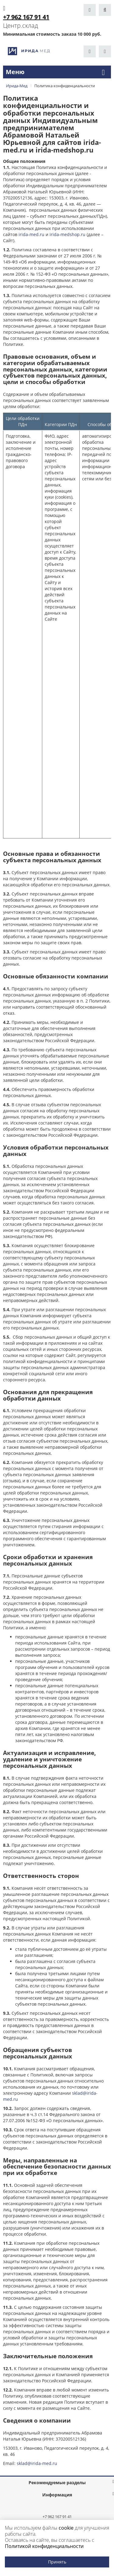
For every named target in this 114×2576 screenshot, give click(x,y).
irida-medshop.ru (67, 234)
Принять (57, 2562)
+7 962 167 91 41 (57, 2516)
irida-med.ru (31, 234)
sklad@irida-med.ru (37, 2463)
